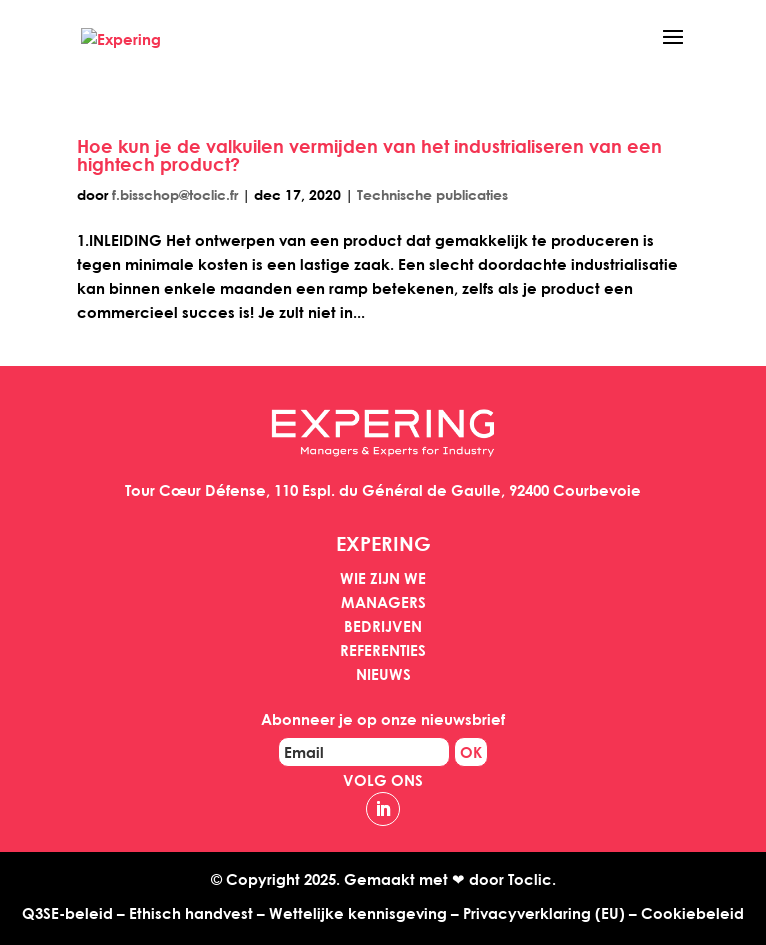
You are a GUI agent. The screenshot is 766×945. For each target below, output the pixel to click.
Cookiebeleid (692, 913)
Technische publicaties (432, 194)
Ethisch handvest (191, 913)
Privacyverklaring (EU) (544, 913)
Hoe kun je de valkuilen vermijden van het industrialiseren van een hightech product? (369, 155)
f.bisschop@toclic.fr (175, 194)
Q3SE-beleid (67, 913)
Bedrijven (383, 626)
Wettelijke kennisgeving (358, 913)
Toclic (530, 879)
